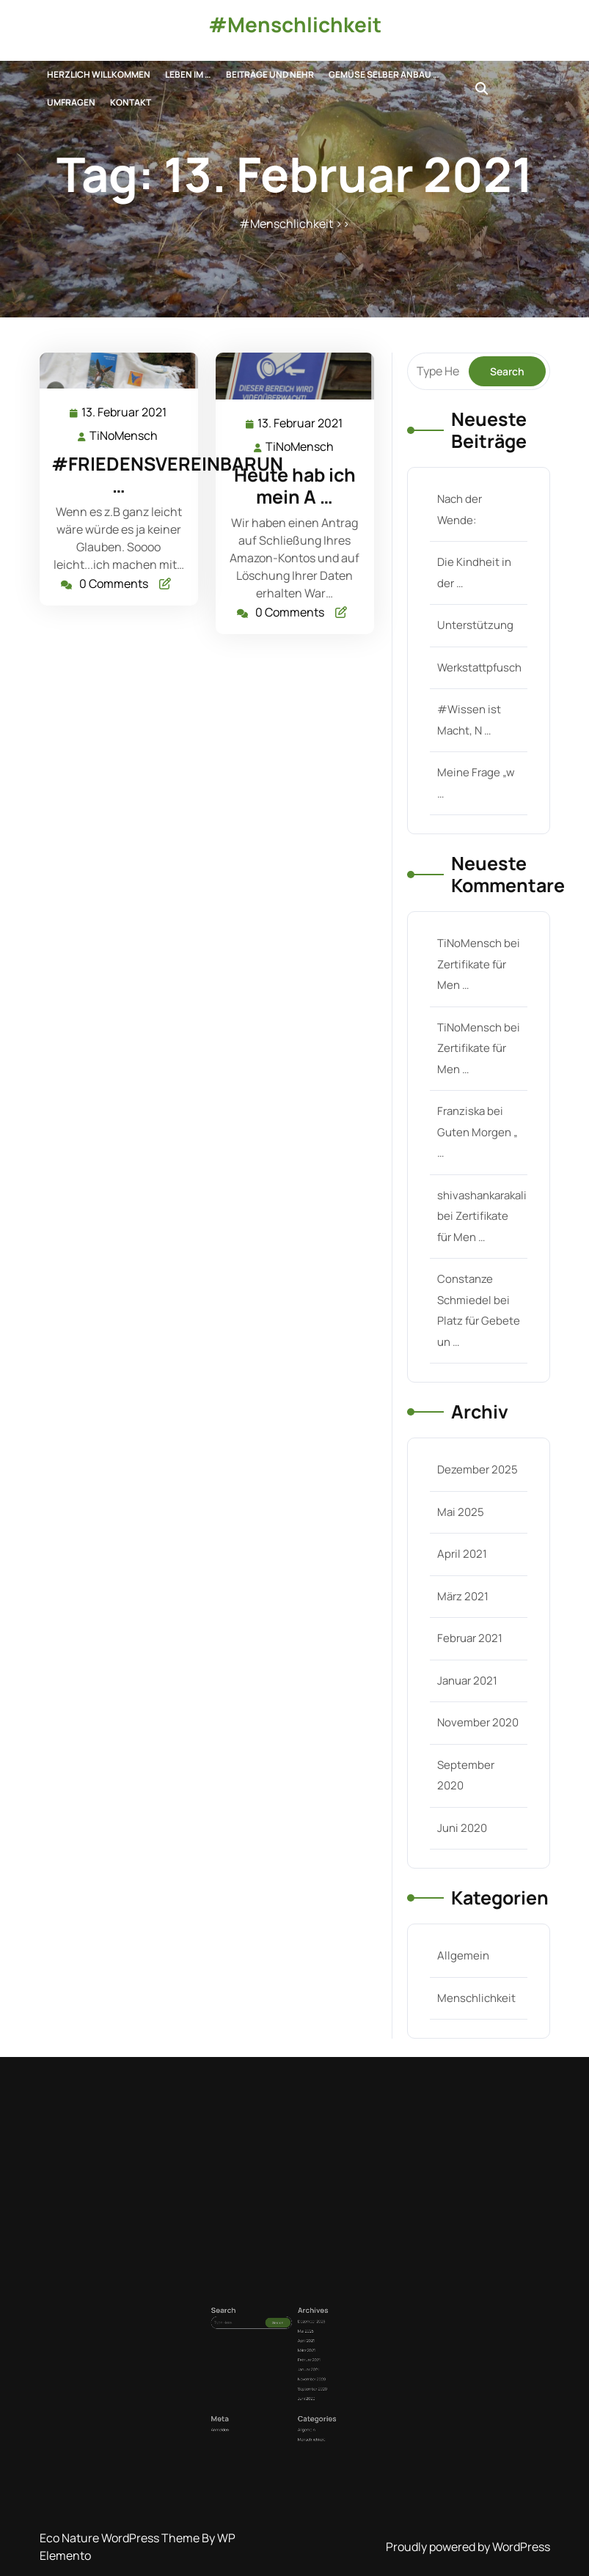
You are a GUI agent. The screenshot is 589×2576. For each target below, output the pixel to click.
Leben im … (188, 74)
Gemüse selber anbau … (384, 74)
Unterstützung (474, 641)
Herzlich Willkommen (98, 74)
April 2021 (461, 1543)
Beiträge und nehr (270, 74)
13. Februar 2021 (124, 414)
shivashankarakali (480, 1195)
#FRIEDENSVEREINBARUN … (166, 475)
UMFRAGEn (71, 102)
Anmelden (263, 2400)
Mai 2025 (460, 1502)
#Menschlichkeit (294, 24)
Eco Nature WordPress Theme (121, 2538)
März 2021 (462, 1584)
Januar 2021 (466, 1666)
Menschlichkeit (475, 1975)
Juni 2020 (461, 1809)
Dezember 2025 (476, 1461)
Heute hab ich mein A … (294, 485)
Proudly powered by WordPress (468, 2547)
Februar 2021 (468, 1625)
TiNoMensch (124, 436)
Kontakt (130, 102)
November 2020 (476, 1707)
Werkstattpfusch (478, 681)
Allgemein (462, 1934)
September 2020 (302, 2383)
